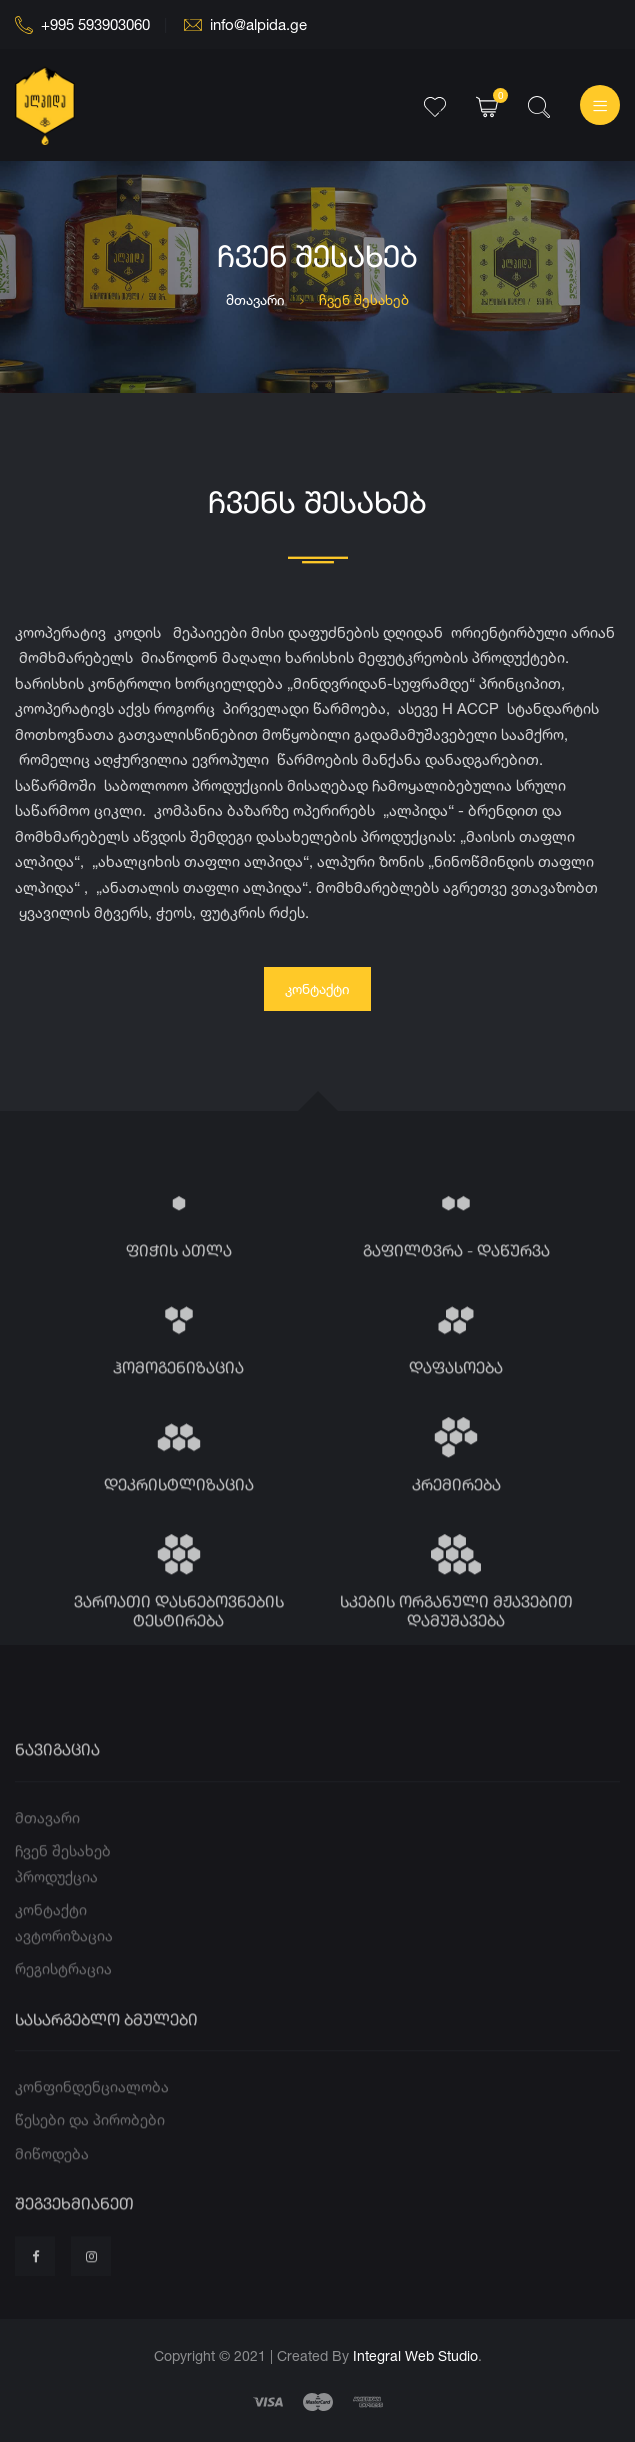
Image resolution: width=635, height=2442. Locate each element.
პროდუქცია (56, 1901)
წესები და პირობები (90, 2144)
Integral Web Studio (415, 2355)
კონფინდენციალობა (92, 2111)
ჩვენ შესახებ (63, 1875)
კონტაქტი (317, 988)
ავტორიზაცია (64, 1960)
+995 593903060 (82, 24)
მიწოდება (52, 2178)
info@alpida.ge (245, 24)
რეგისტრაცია (63, 1993)
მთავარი (255, 299)
